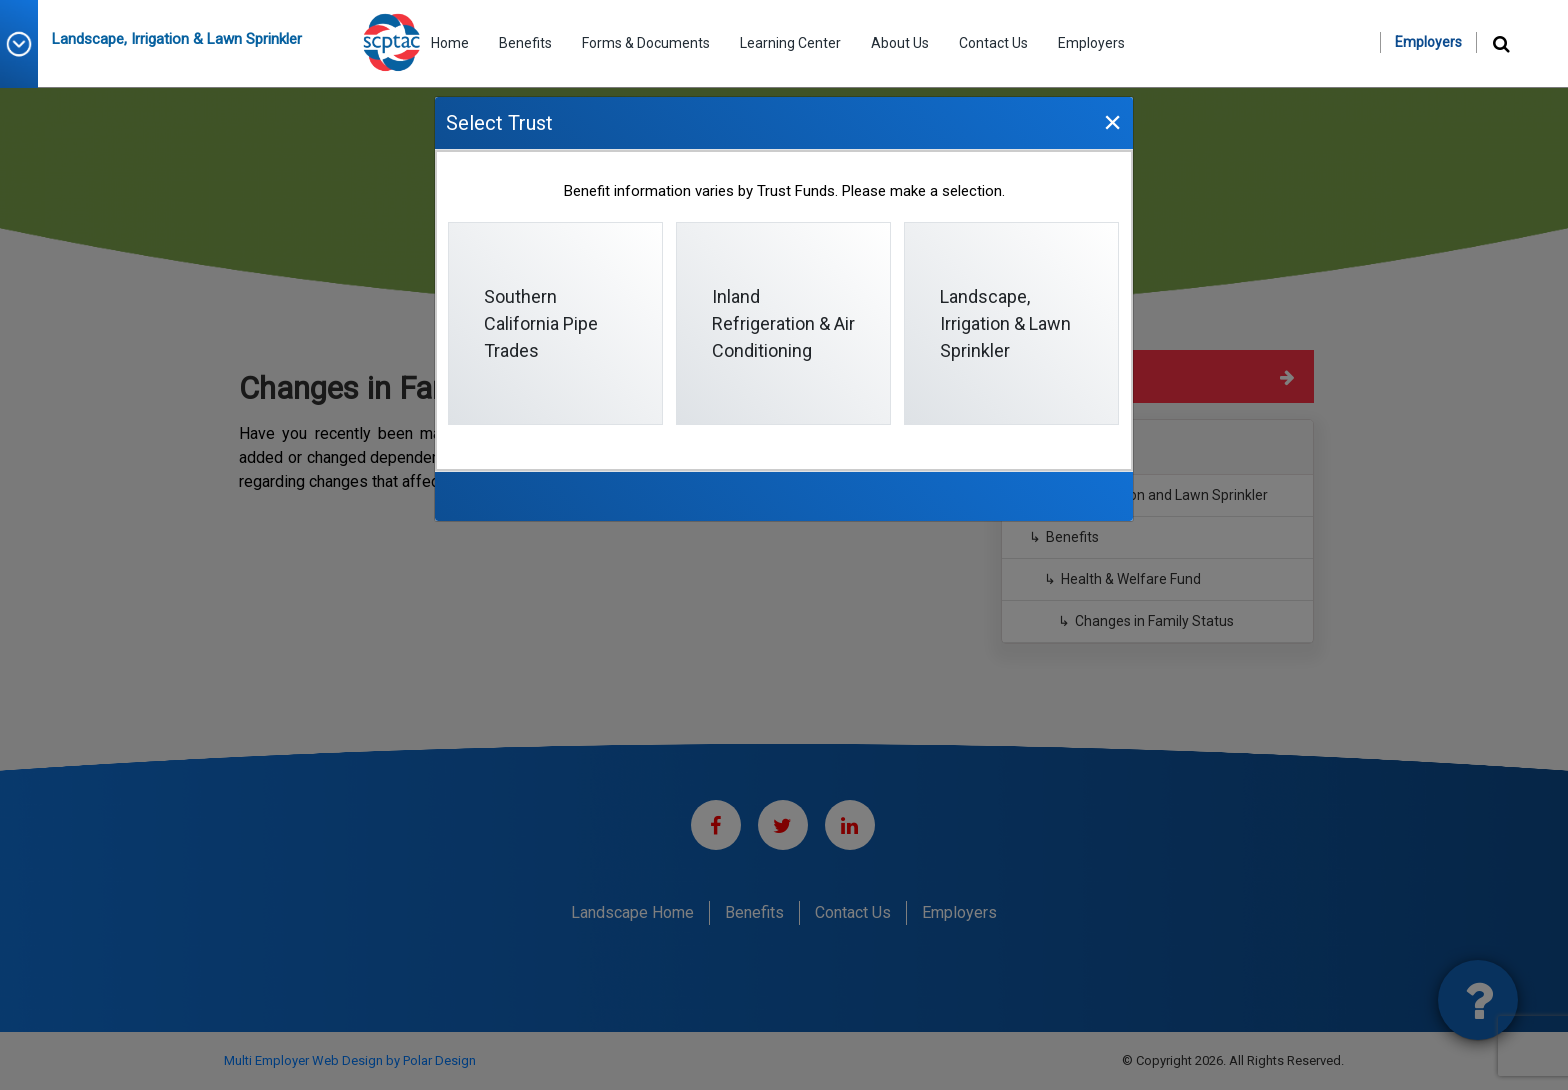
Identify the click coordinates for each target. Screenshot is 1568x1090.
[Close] (1112, 121)
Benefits (525, 43)
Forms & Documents (646, 43)
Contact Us (993, 43)
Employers (1091, 43)
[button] (26, 44)
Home (450, 43)
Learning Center (790, 43)
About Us (900, 43)
